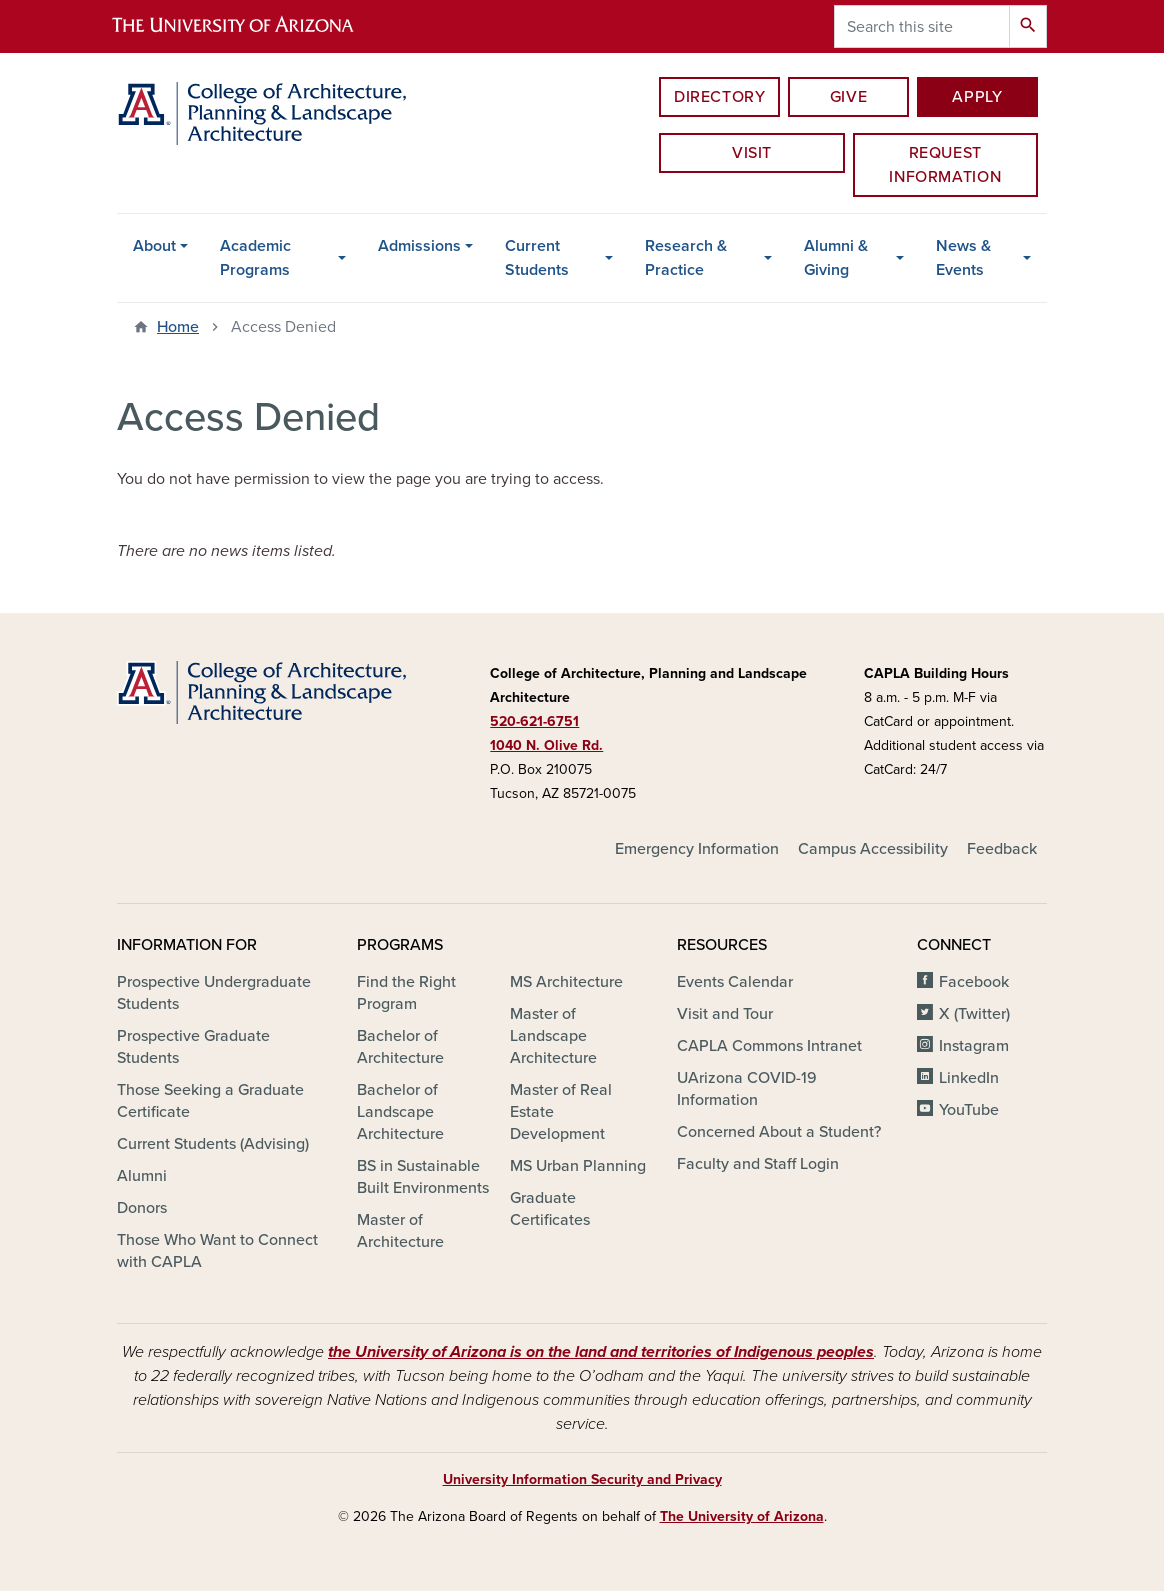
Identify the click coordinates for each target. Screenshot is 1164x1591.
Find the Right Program (406, 993)
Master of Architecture (400, 1231)
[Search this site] (922, 26)
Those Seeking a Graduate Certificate (210, 1101)
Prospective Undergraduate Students (214, 993)
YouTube (969, 1110)
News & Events (963, 258)
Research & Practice (686, 258)
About (154, 246)
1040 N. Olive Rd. (546, 745)
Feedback (1002, 849)
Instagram (974, 1046)
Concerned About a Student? (779, 1132)
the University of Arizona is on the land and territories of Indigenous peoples (601, 1352)
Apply (977, 97)
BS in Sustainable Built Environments (423, 1177)
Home (178, 327)
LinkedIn (969, 1078)
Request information (945, 165)
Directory (720, 97)
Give (849, 97)
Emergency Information (697, 849)
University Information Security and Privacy (582, 1479)
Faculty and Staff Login (758, 1164)
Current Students (537, 258)
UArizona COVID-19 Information (747, 1089)
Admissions (419, 246)
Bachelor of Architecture (400, 1047)
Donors (142, 1208)
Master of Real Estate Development (561, 1112)
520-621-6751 (534, 721)
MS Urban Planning (578, 1166)
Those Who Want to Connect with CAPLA (217, 1251)
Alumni (142, 1176)
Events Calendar (735, 982)
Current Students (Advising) (213, 1144)
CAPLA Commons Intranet (769, 1046)
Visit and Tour (725, 1014)
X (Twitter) (974, 1014)
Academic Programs (255, 258)
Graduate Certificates (550, 1209)
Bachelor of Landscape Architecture (400, 1112)
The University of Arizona (742, 1516)
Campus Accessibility (873, 849)
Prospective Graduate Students (193, 1047)
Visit (752, 153)
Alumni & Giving (836, 258)
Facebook (974, 982)
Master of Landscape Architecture (553, 1036)
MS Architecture (566, 982)
